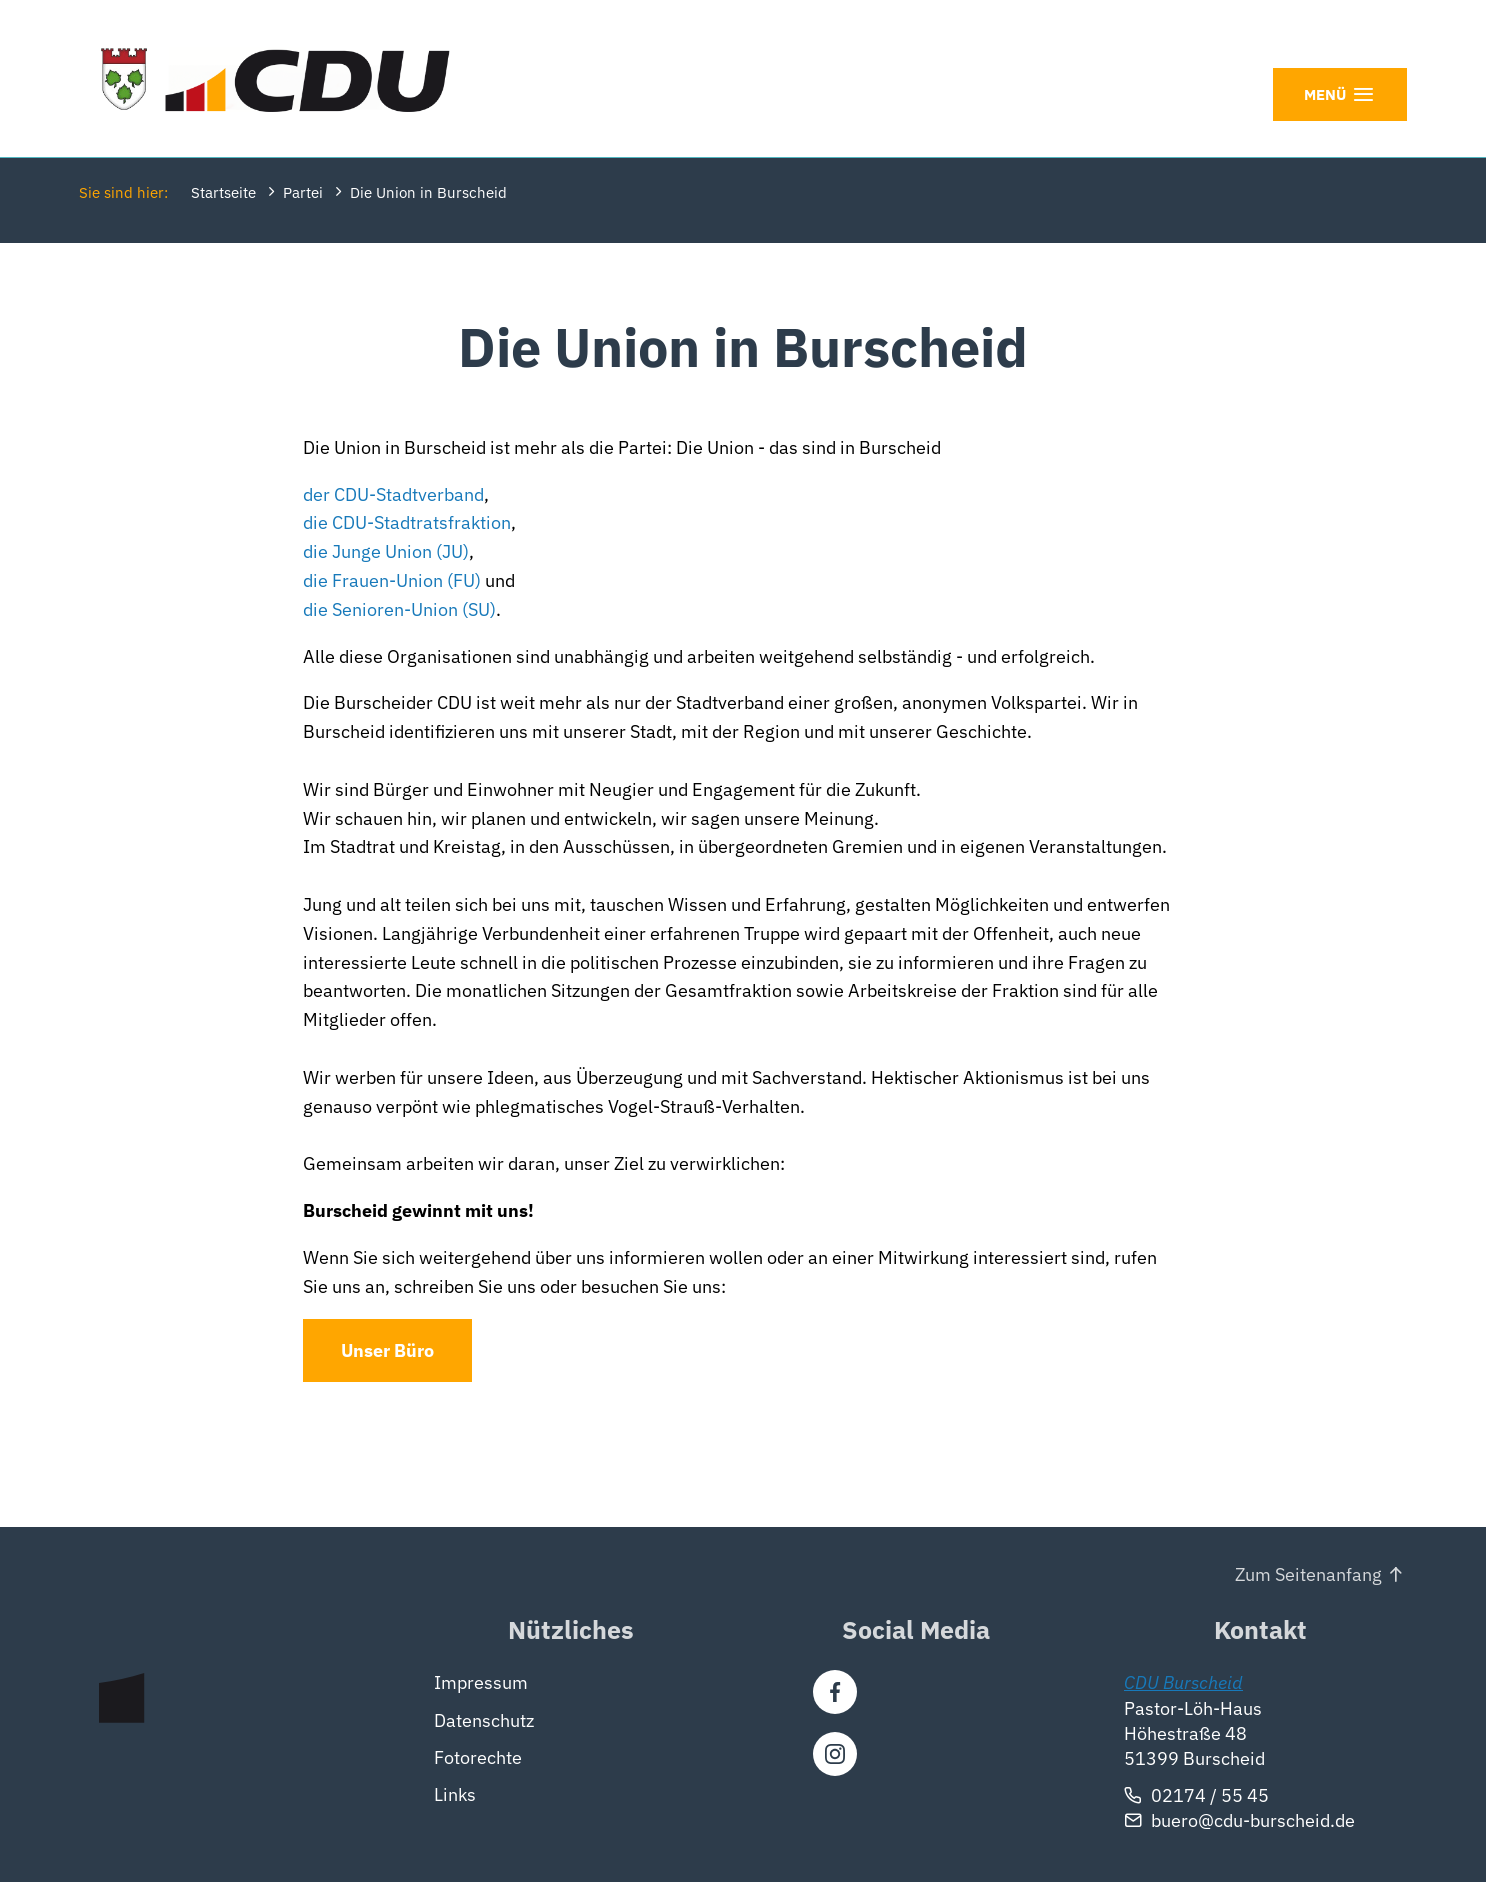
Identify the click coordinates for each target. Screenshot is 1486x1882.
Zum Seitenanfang (1308, 1574)
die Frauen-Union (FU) (392, 580)
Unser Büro (387, 1350)
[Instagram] (835, 1754)
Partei (303, 192)
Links (455, 1794)
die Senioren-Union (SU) (399, 609)
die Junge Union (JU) (386, 551)
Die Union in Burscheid (428, 192)
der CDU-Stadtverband (393, 494)
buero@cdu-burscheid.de (1253, 1820)
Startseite (223, 192)
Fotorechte (478, 1756)
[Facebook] (835, 1692)
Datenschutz (484, 1719)
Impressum (481, 1682)
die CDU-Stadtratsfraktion (407, 523)
